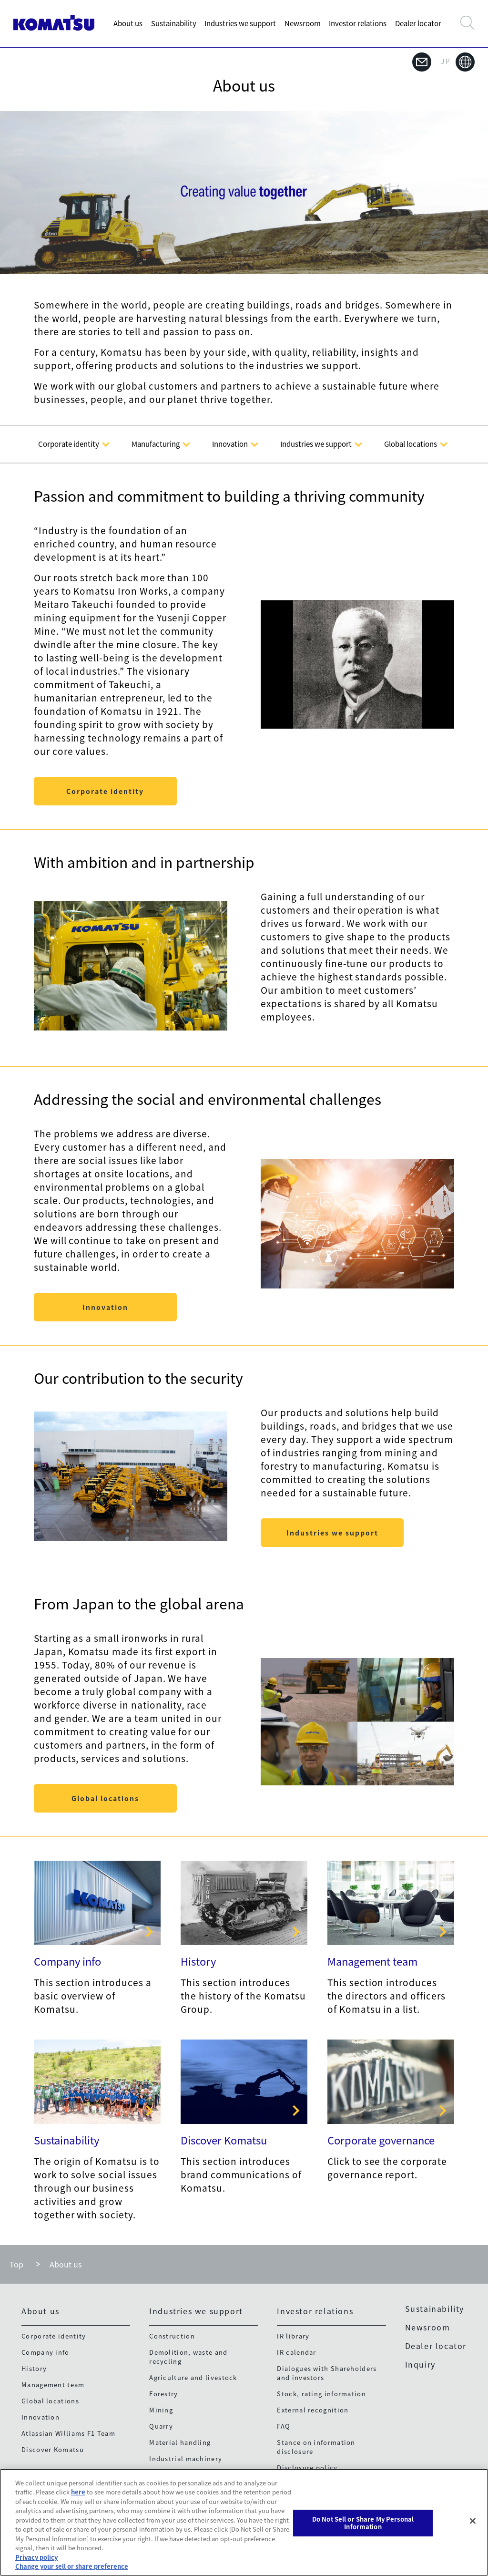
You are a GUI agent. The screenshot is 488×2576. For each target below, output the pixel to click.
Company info (67, 1961)
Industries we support (240, 23)
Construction (172, 2335)
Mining (161, 2409)
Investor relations (357, 23)
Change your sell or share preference (71, 2566)
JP (458, 62)
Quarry (161, 2426)
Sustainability (173, 23)
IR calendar (296, 2352)
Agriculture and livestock (193, 2377)
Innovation (105, 1307)
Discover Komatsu (224, 2140)
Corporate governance (381, 2140)
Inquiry (420, 2364)
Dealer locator (418, 23)
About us (127, 23)
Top (16, 2264)
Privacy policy (36, 2557)
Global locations (105, 1798)
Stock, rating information (321, 2393)
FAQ (283, 2426)
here (78, 2491)
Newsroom (303, 23)
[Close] (472, 2521)
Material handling (180, 2442)
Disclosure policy (307, 2467)
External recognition (312, 2409)
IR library (293, 2335)
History (198, 1961)
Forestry (163, 2393)
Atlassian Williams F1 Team (68, 2433)
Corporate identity (105, 791)
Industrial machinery (185, 2458)
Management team (372, 1961)
